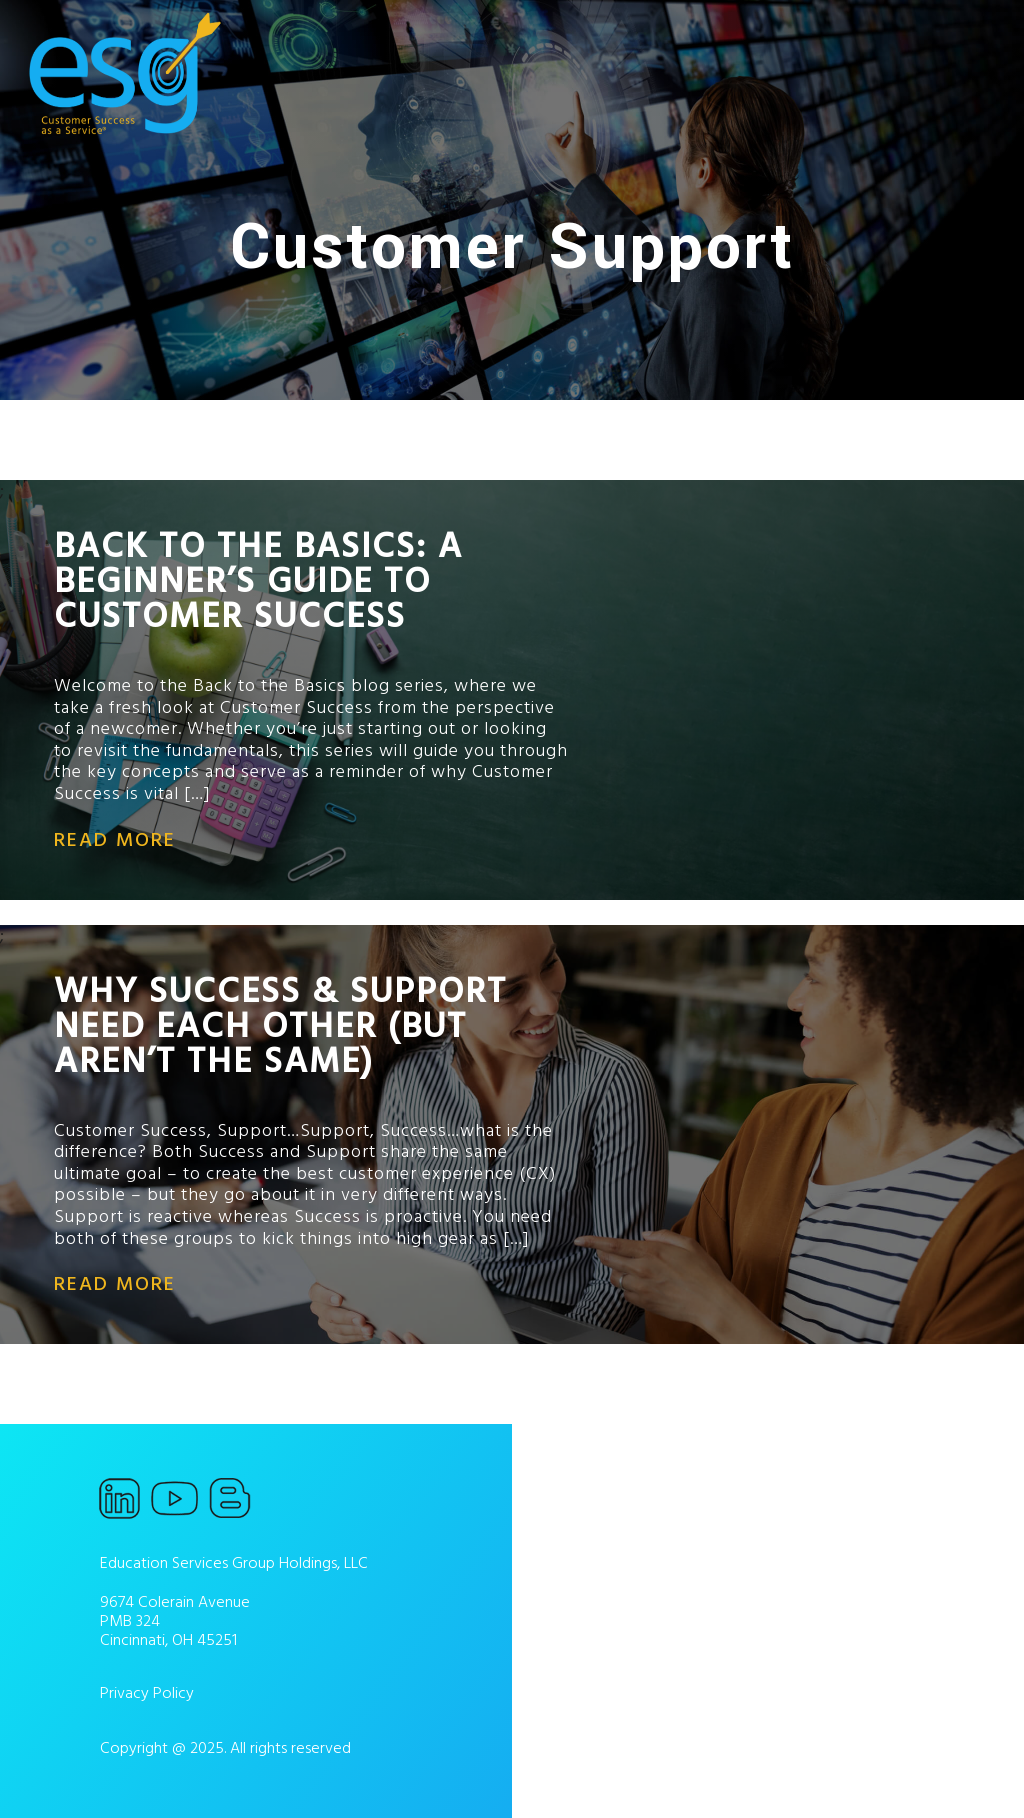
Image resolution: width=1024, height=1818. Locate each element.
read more (115, 840)
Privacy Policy (147, 1693)
